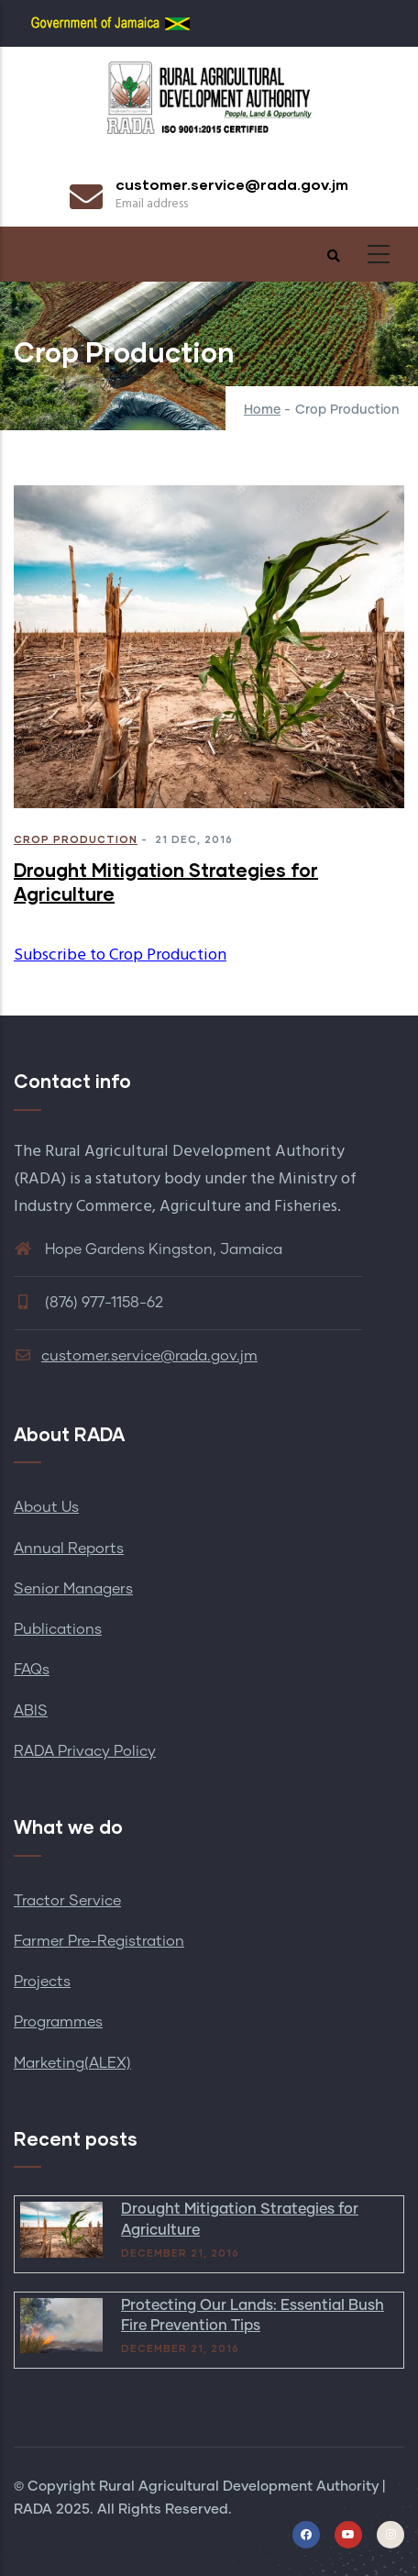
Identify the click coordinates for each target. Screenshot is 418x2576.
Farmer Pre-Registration (99, 1941)
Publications (58, 1629)
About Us (46, 1507)
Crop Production (76, 839)
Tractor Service (67, 1900)
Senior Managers (73, 1589)
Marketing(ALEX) (72, 2063)
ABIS (31, 1711)
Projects (42, 1981)
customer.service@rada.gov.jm (136, 1356)
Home (262, 410)
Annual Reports (69, 1548)
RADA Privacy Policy (85, 1751)
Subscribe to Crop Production (120, 955)
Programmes (58, 2022)
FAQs (32, 1669)
